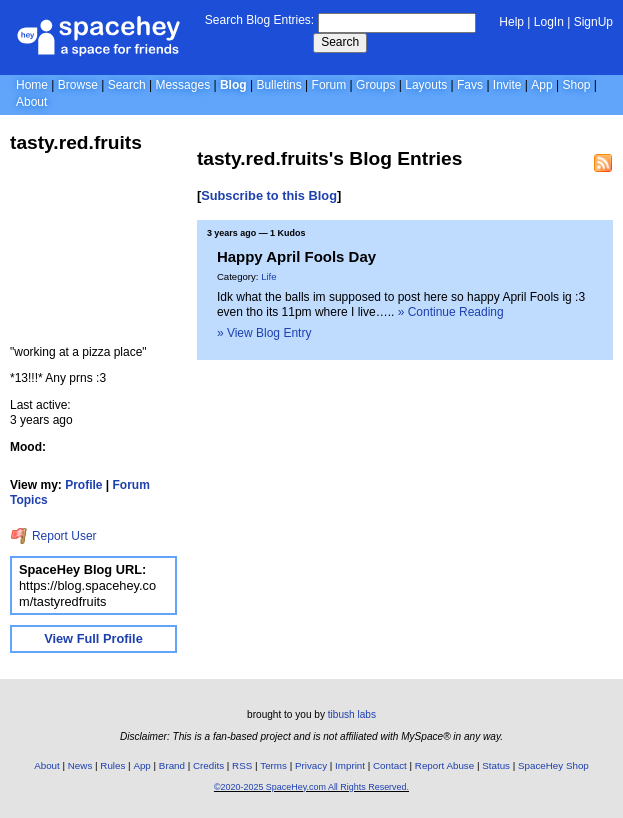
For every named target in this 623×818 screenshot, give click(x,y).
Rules (112, 765)
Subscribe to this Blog (269, 195)
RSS (242, 765)
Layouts (426, 85)
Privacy (311, 765)
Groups (375, 85)
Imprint (350, 765)
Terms (273, 765)
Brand (172, 765)
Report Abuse (444, 765)
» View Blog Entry (264, 333)
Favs (470, 85)
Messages (182, 85)
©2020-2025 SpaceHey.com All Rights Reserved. (311, 787)
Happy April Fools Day (296, 256)
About (31, 102)
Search (340, 42)
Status (496, 765)
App (541, 85)
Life (268, 276)
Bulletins (278, 85)
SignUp (593, 22)
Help (511, 22)
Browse (78, 85)
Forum (329, 85)
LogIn (549, 22)
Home (32, 85)
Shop (576, 85)
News (80, 765)
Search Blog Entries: (259, 20)
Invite (507, 85)
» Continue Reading (451, 312)
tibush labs (352, 714)
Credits (208, 765)
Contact (390, 765)
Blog (233, 85)
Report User (53, 536)
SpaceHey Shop (553, 765)
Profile (83, 485)
